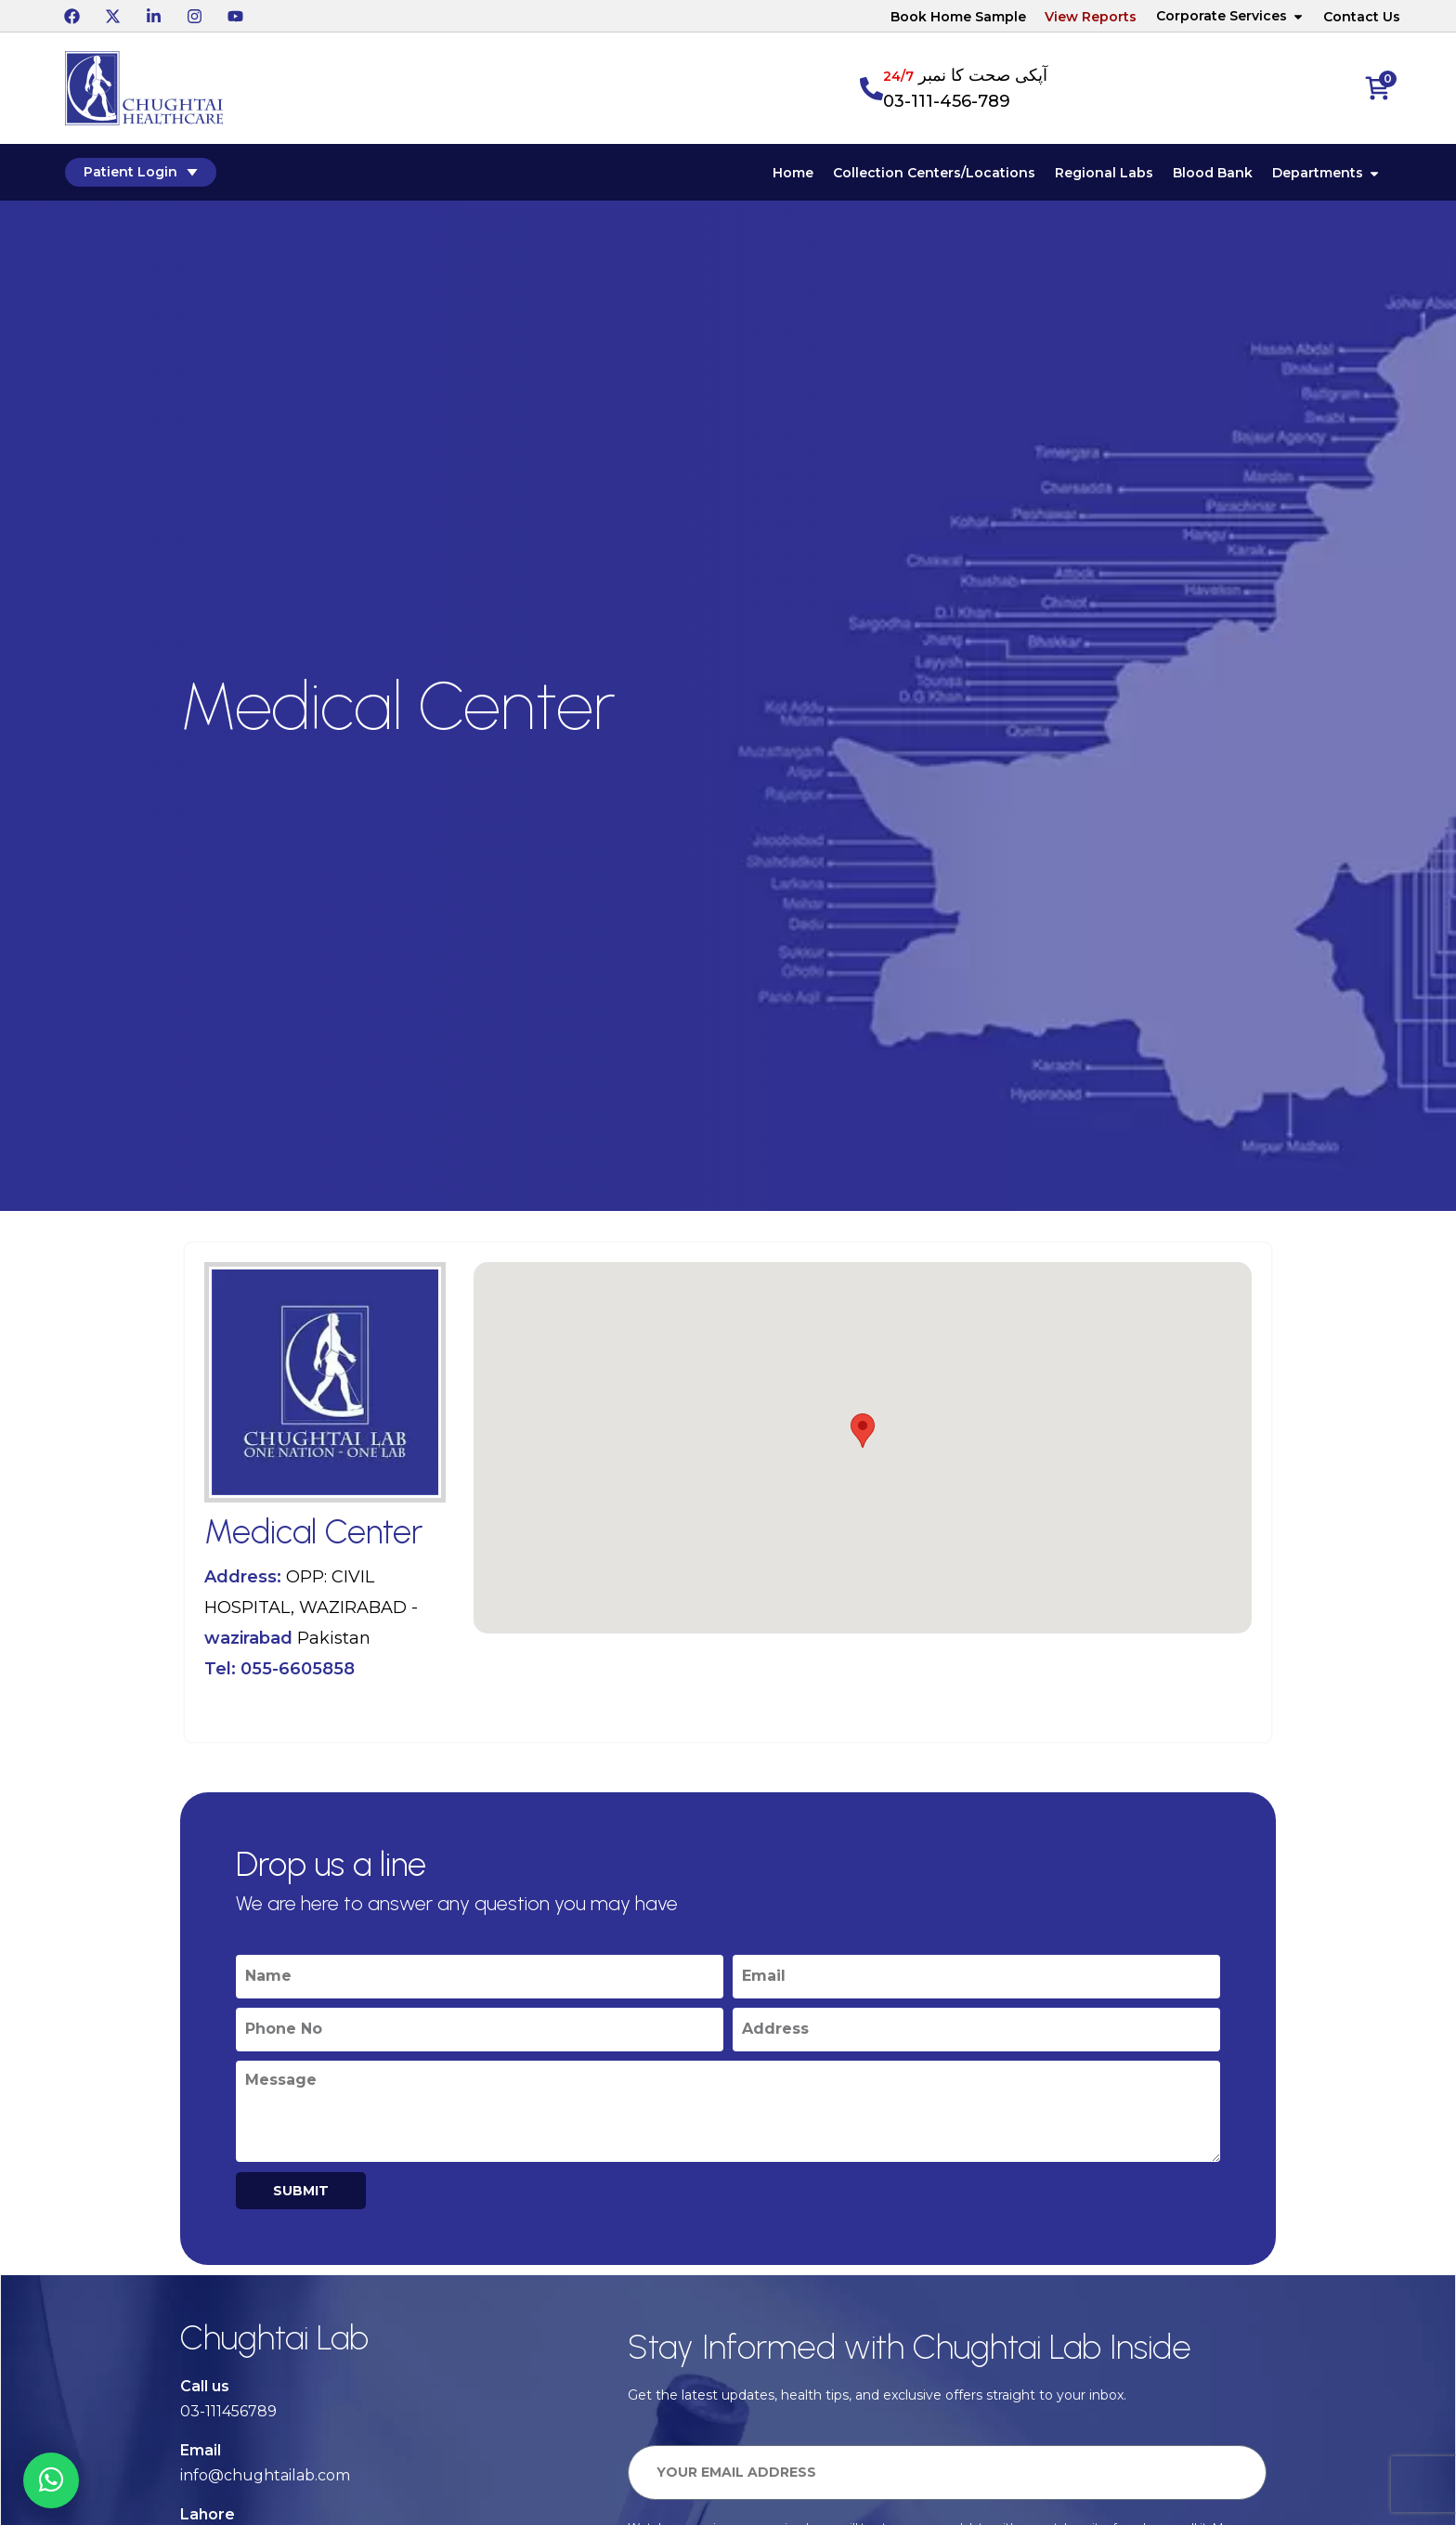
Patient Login (141, 171)
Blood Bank (1213, 172)
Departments (1326, 172)
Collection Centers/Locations (934, 172)
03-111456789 (228, 2411)
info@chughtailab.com (265, 2475)
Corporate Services (1230, 15)
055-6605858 (297, 1669)
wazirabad (248, 1638)
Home (793, 172)
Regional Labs (1104, 172)
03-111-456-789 (946, 101)
